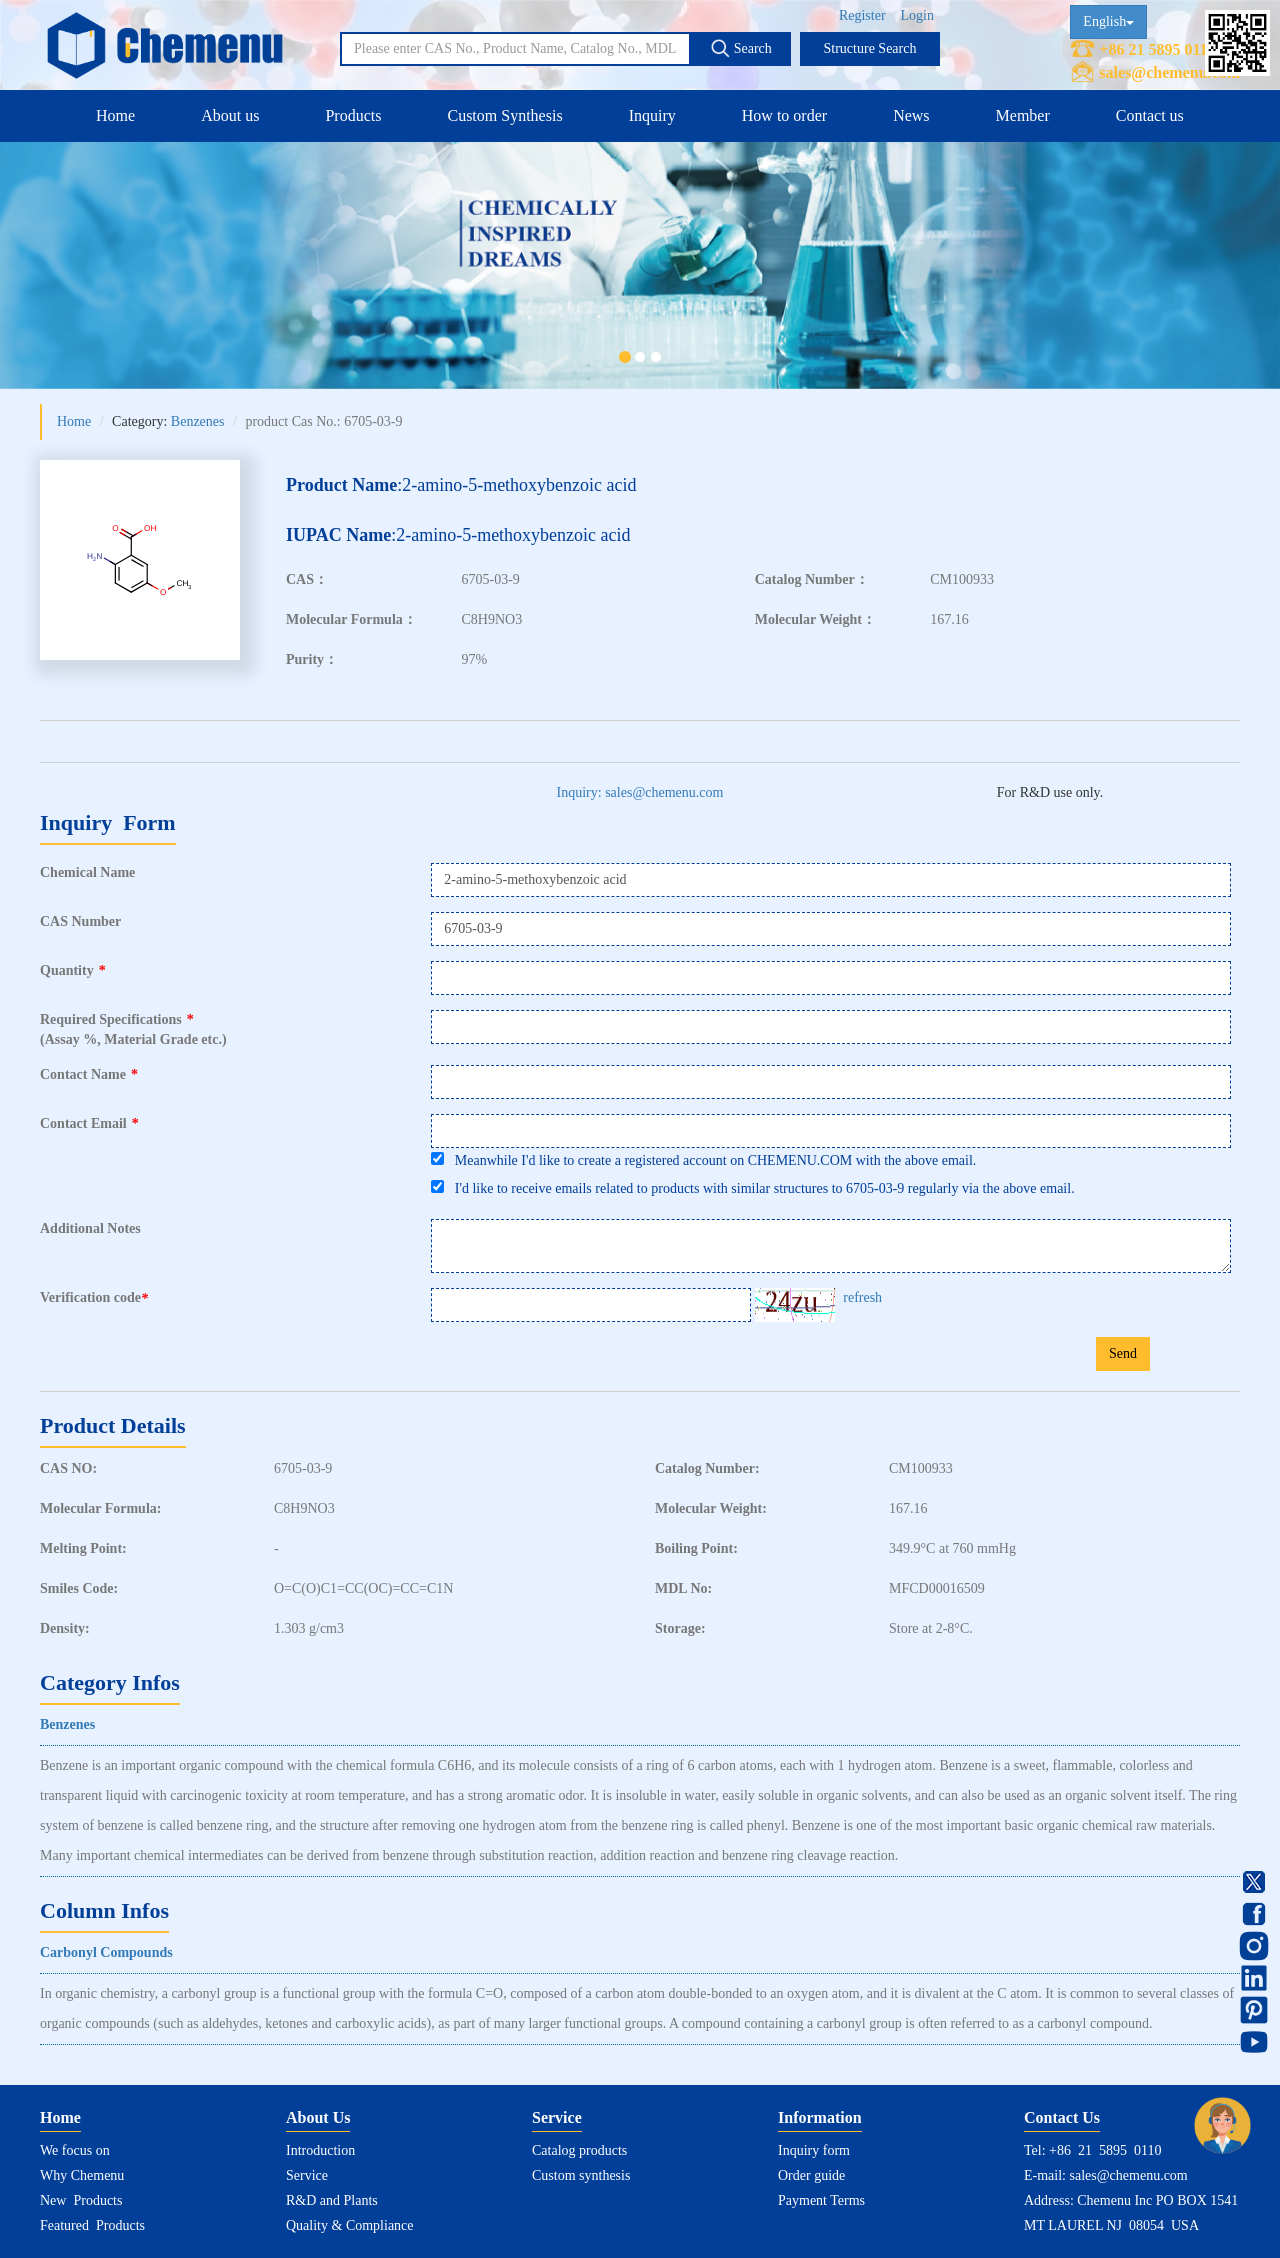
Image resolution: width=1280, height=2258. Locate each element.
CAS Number (80, 921)
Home (115, 115)
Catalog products (579, 2150)
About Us (318, 2117)
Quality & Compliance (350, 2225)
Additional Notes (90, 1228)
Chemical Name (87, 872)
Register (862, 15)
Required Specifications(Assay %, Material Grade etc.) (133, 1029)
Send (1123, 1353)
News (911, 115)
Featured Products (92, 2225)
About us (230, 115)
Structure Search (870, 48)
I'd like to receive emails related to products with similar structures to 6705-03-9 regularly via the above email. (752, 1188)
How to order (784, 115)
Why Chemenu (82, 2175)
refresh (862, 1297)
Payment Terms (821, 2200)
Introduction (320, 2150)
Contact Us (1062, 2117)
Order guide (811, 2175)
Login (917, 15)
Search (741, 48)
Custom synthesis (581, 2175)
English (1108, 21)
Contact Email (89, 1123)
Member (1023, 115)
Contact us (1150, 115)
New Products (81, 2200)
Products (353, 115)
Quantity (73, 970)
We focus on (75, 2150)
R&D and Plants (332, 2200)
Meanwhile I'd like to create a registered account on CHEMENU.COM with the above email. (703, 1160)
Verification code (96, 1298)
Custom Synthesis (504, 115)
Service (307, 2175)
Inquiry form (814, 2150)
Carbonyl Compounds (106, 1952)
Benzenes (198, 421)
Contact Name (89, 1074)
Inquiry (652, 115)
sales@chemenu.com (1169, 72)
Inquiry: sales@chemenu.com (640, 792)
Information (820, 2117)
